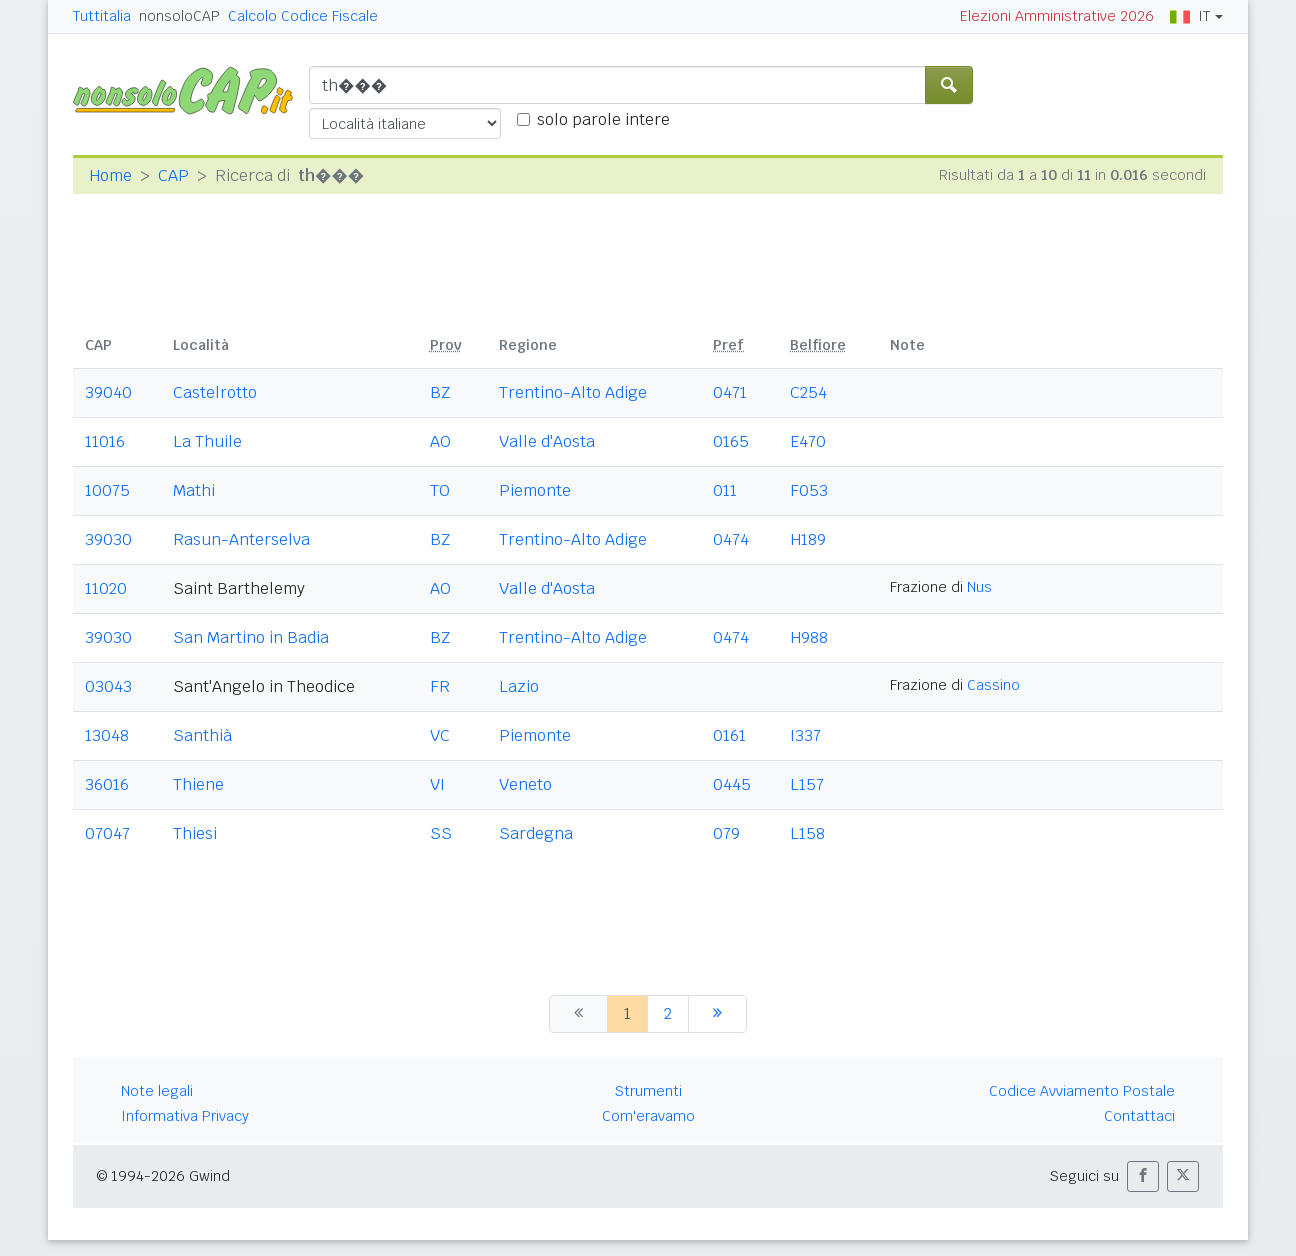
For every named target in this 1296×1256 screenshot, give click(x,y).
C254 (808, 392)
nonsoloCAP (179, 16)
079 (726, 833)
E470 (808, 441)
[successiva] (717, 1014)
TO (440, 490)
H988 (809, 637)
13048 (107, 735)
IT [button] (1190, 16)
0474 (731, 539)
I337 (805, 735)
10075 (107, 490)
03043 (108, 686)
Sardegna (536, 833)
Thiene (198, 784)
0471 (730, 392)
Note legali (157, 1091)
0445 (732, 784)
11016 (105, 441)
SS (441, 833)
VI (437, 784)
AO (440, 441)
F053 (809, 490)
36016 (107, 784)
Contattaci (1139, 1116)
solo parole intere (603, 119)
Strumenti (648, 1091)
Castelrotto (215, 392)
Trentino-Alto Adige (573, 392)
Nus (979, 587)
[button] (1143, 1176)
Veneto (525, 784)
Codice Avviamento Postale (1082, 1091)
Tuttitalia (102, 16)
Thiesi (195, 833)
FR (440, 686)
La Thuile (207, 441)
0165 (731, 441)
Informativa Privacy (185, 1116)
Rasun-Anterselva (241, 539)
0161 (729, 735)
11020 (106, 588)
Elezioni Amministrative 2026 (1057, 16)
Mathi (194, 490)
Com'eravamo (648, 1116)
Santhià (202, 735)
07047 (107, 833)
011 (725, 490)
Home (110, 175)
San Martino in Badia (251, 637)
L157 (807, 784)
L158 (807, 833)
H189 (808, 539)
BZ (440, 392)
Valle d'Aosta (547, 441)
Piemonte (535, 490)
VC (440, 735)
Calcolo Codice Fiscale (303, 16)
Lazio (519, 686)
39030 (108, 539)
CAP (173, 175)
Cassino (993, 685)
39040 (108, 392)
